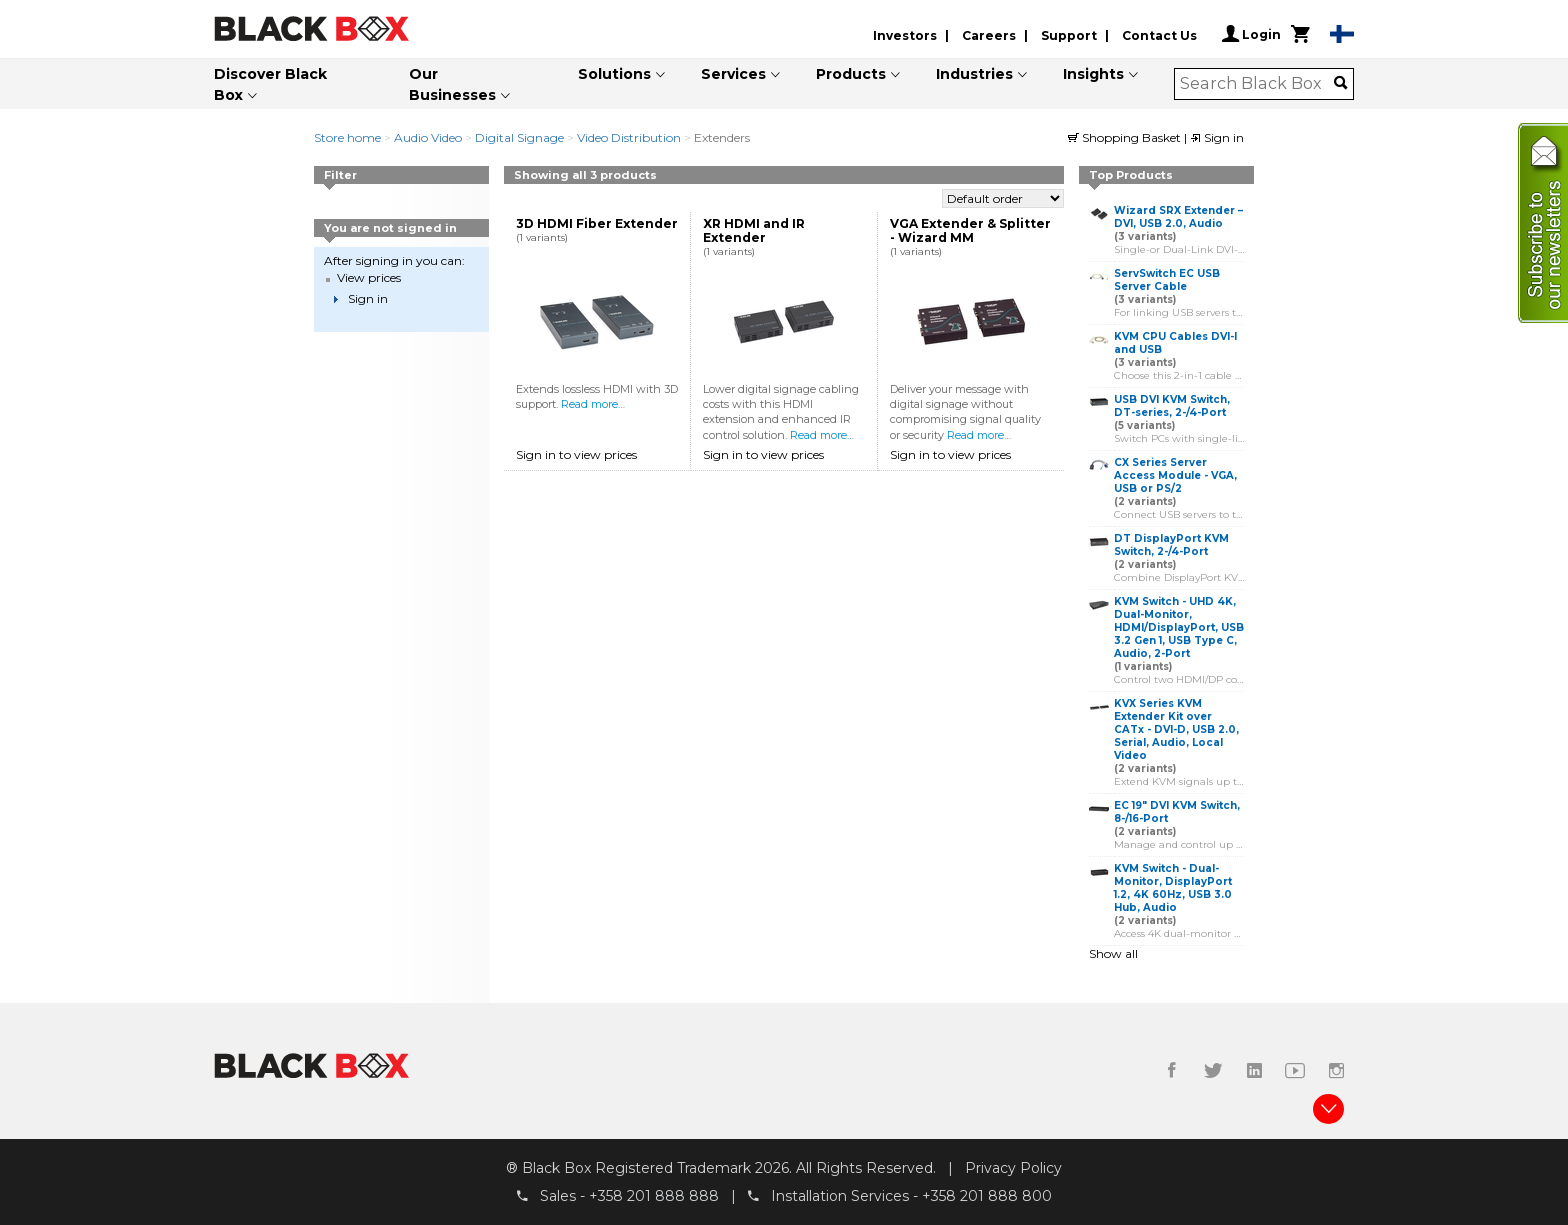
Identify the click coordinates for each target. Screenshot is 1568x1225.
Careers (989, 35)
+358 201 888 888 (654, 1196)
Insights (1093, 74)
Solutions (614, 74)
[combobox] (1257, 84)
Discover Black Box (270, 84)
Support (1069, 35)
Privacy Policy (1013, 1168)
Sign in (1217, 137)
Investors (905, 35)
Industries (974, 74)
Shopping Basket (1126, 137)
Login (1251, 34)
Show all (1113, 953)
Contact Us (1159, 35)
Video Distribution (629, 137)
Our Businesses (452, 84)
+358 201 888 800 (987, 1196)
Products (851, 74)
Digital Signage (519, 137)
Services (733, 74)
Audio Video (428, 137)
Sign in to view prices (576, 454)
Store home (347, 137)
